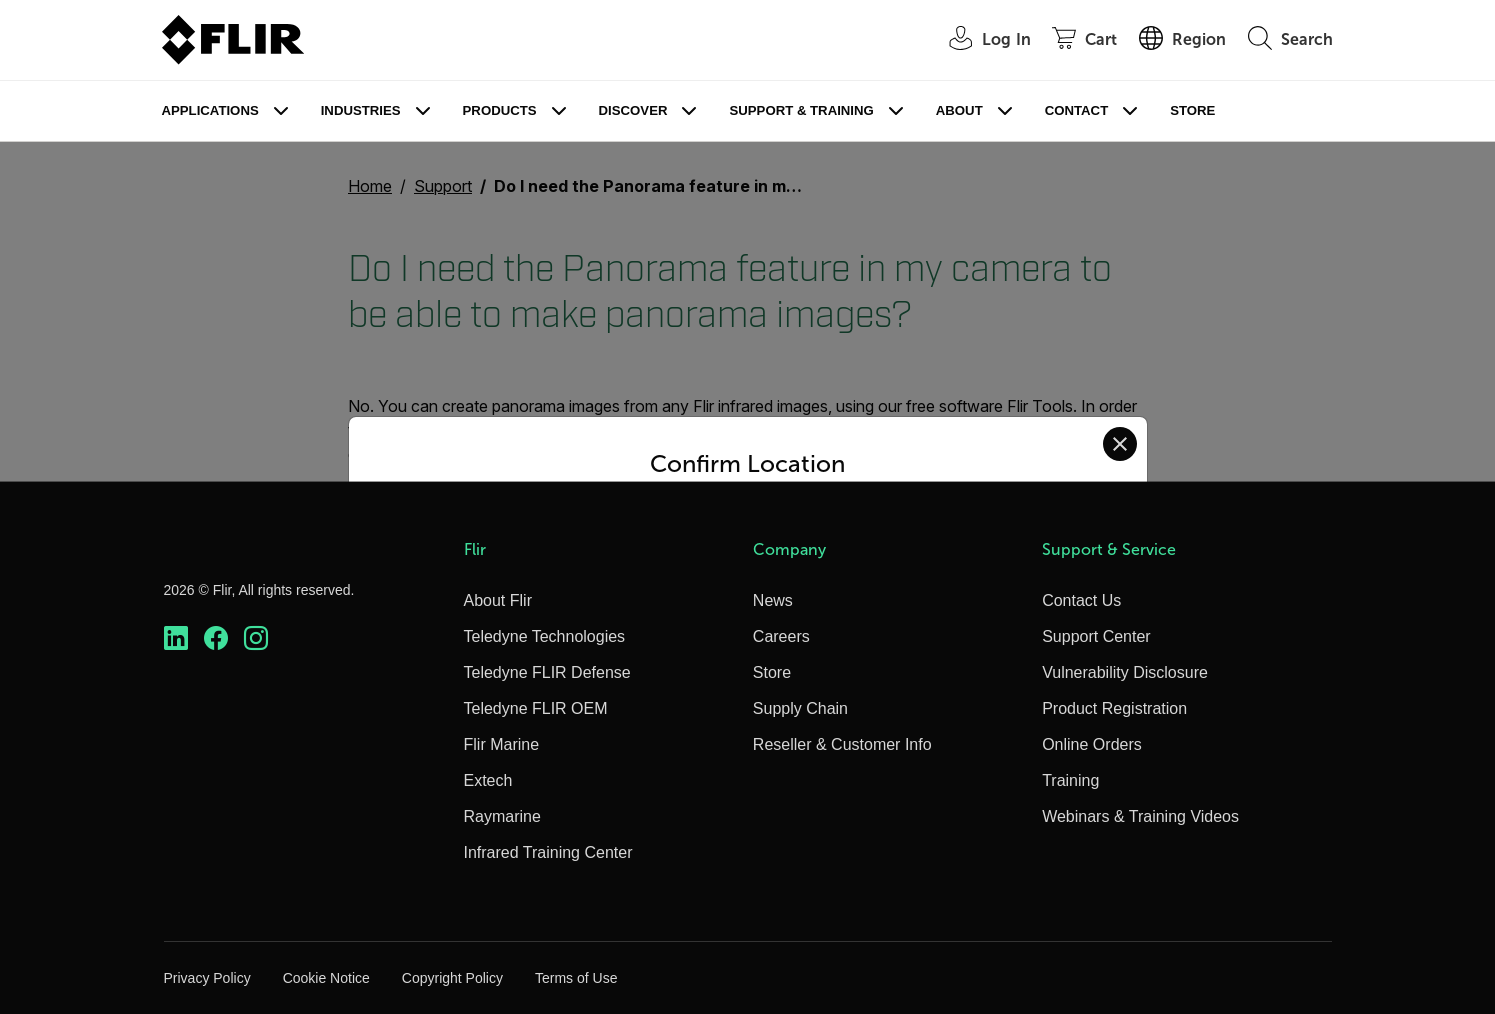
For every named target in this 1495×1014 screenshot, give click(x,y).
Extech (488, 780)
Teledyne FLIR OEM (536, 708)
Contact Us (1081, 600)
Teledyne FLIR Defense (547, 672)
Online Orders (1092, 744)
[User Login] (979, 40)
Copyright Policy (452, 978)
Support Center (1096, 636)
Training (1070, 780)
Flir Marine (502, 744)
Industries (361, 110)
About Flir (498, 600)
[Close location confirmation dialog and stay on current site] (1120, 444)
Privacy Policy (207, 978)
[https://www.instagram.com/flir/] (256, 638)
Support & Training (801, 110)
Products (500, 110)
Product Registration (1114, 708)
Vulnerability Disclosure (1125, 672)
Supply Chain (800, 708)
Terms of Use (576, 978)
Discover (633, 110)
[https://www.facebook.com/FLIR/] (216, 638)
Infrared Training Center (548, 852)
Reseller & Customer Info (842, 744)
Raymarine (502, 816)
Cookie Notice (326, 978)
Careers (781, 636)
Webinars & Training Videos (1140, 816)
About (959, 110)
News (773, 600)
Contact (1076, 110)
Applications (210, 110)
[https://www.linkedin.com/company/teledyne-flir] (176, 638)
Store (1192, 110)
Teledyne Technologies (545, 636)
